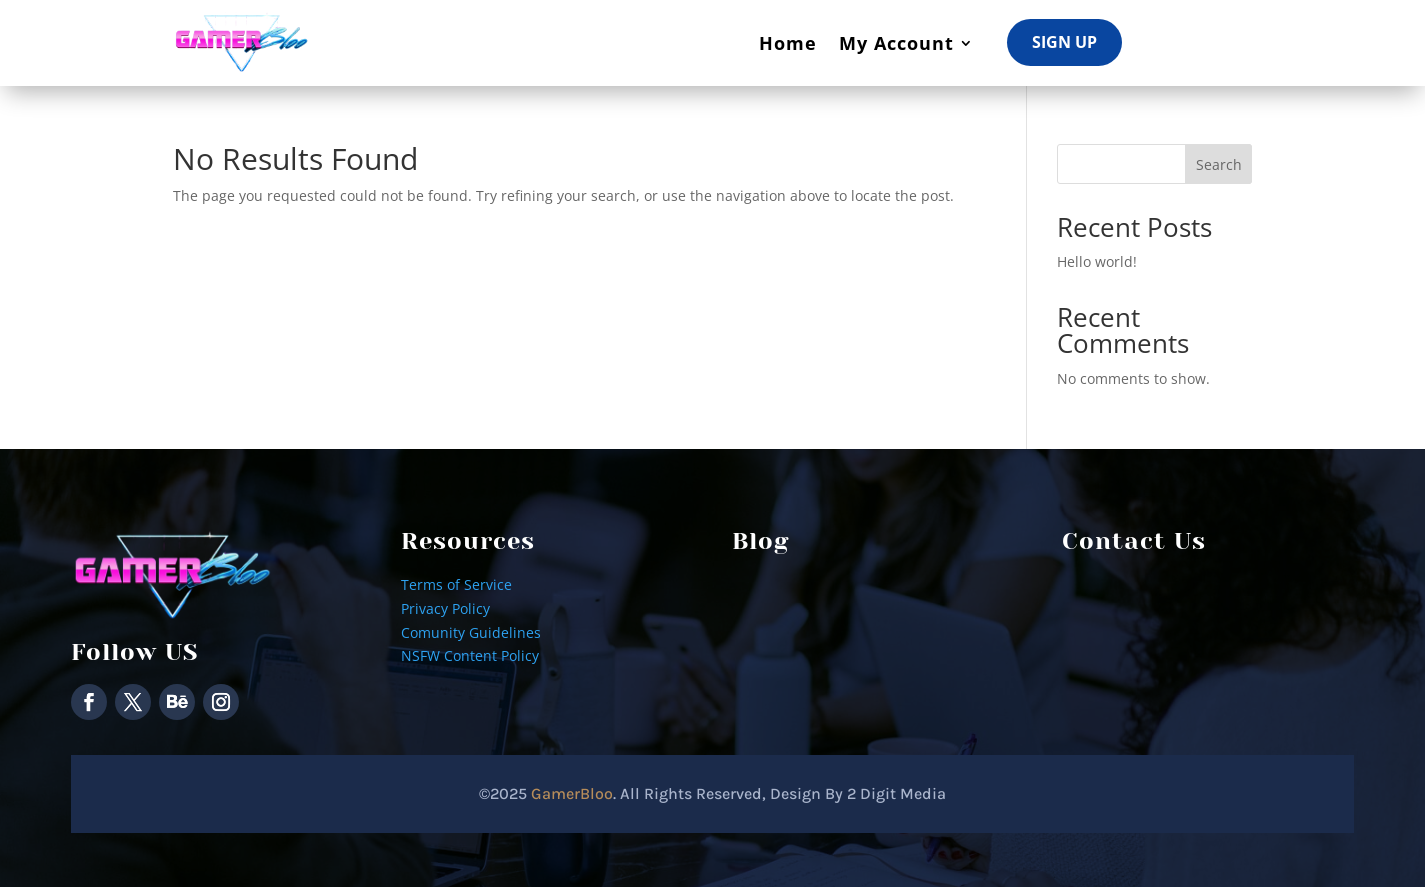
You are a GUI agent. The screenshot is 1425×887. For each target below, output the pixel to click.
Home (788, 43)
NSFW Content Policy (470, 655)
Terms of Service (456, 584)
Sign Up (1064, 42)
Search (1219, 164)
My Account (896, 43)
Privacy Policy (445, 608)
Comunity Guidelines (471, 632)
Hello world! (1097, 261)
